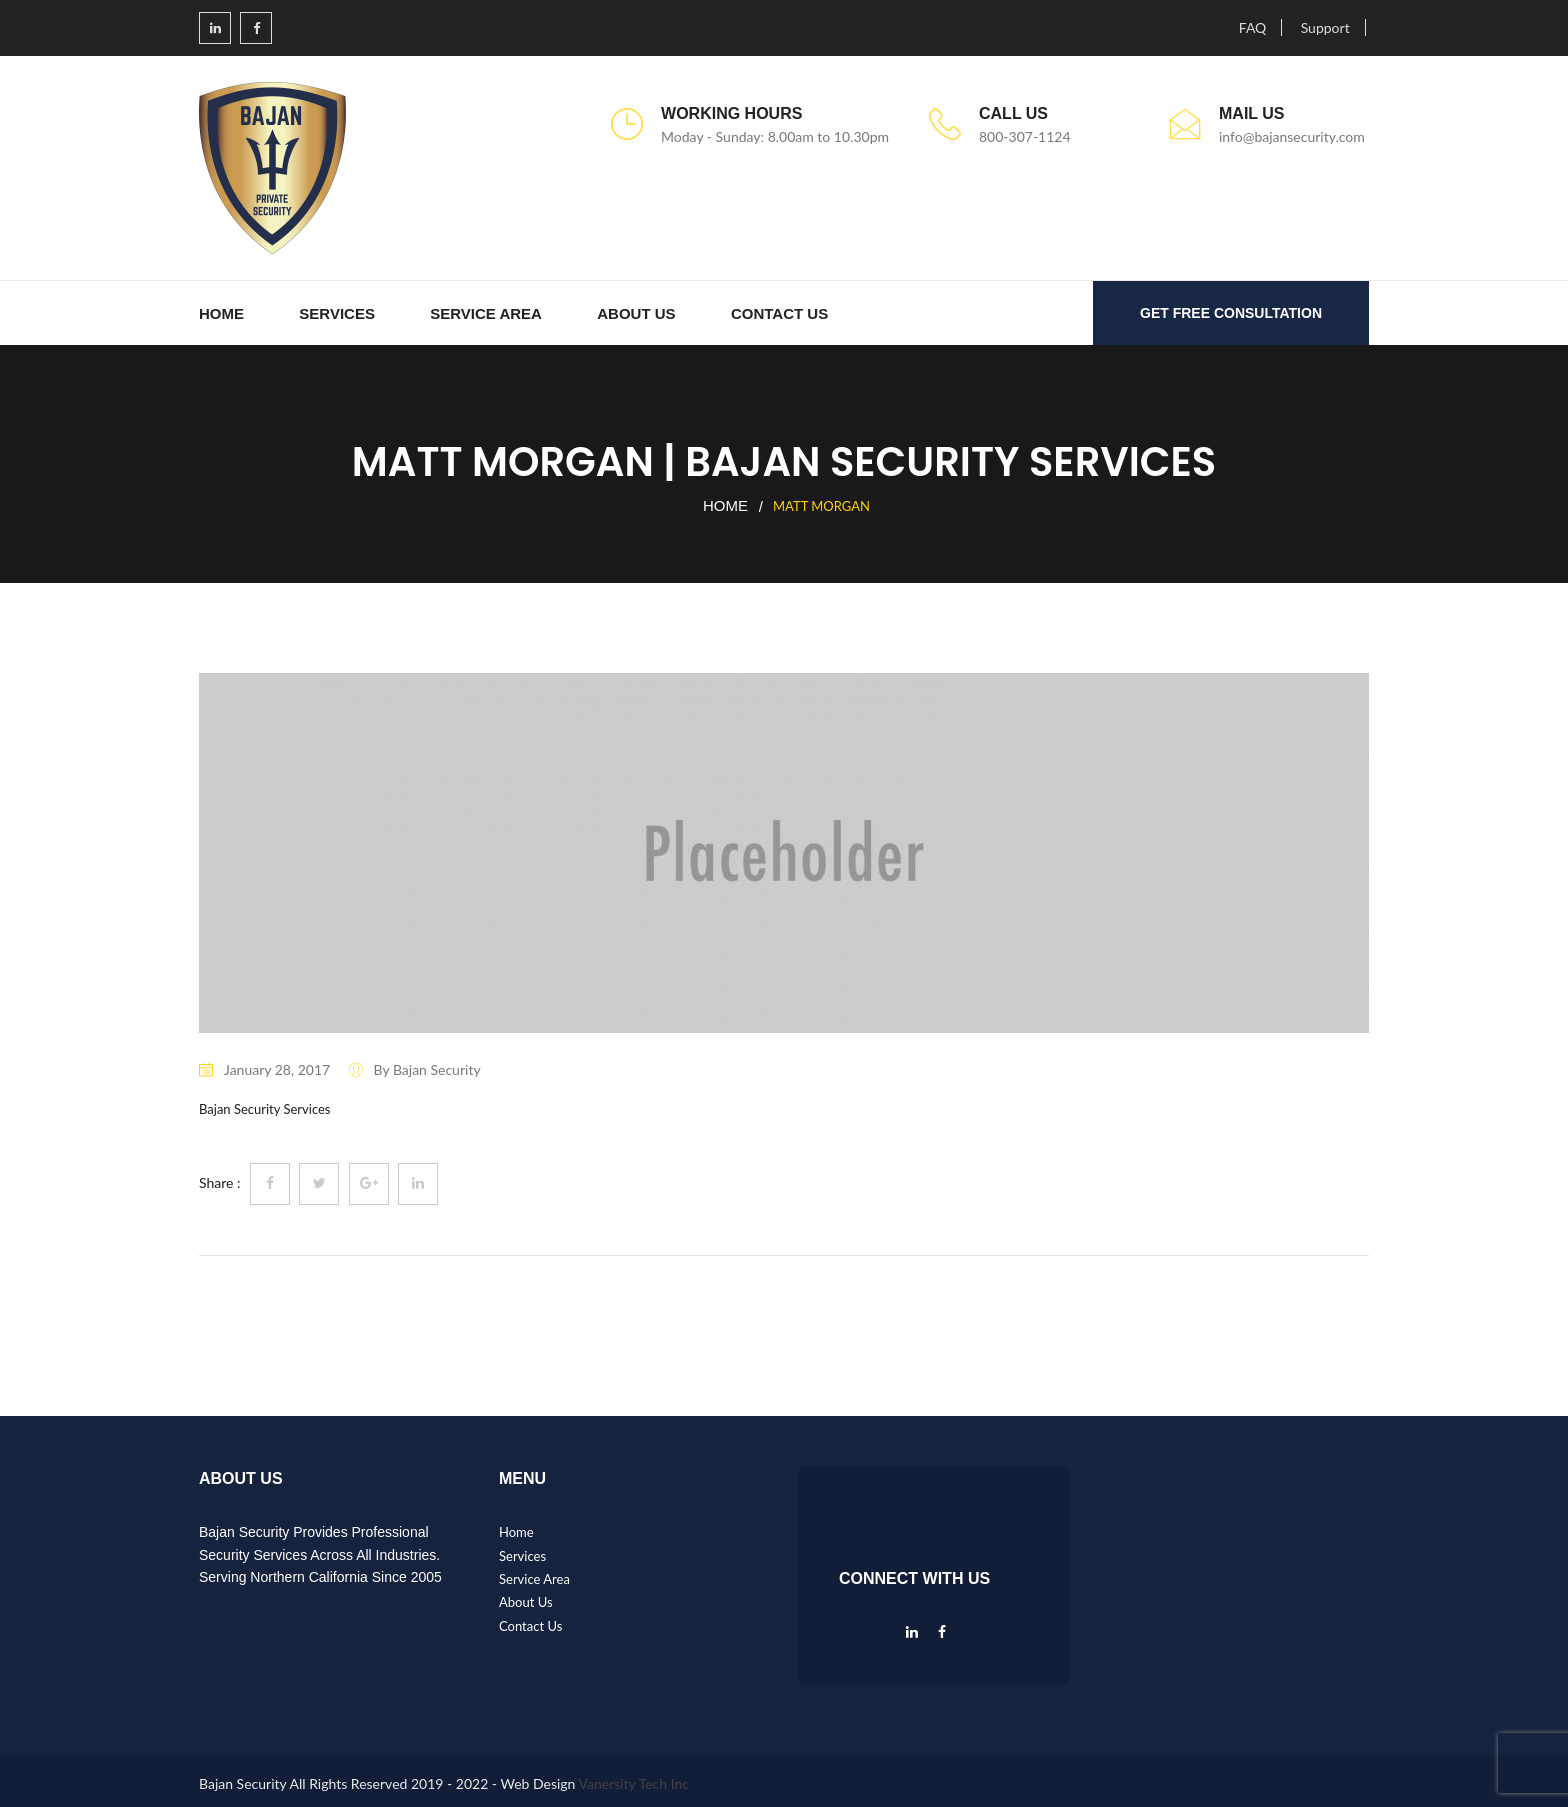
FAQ (1253, 27)
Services (337, 313)
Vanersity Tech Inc (634, 1783)
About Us (636, 313)
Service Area (486, 313)
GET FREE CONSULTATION (1231, 313)
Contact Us (779, 313)
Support (1325, 27)
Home (221, 313)
